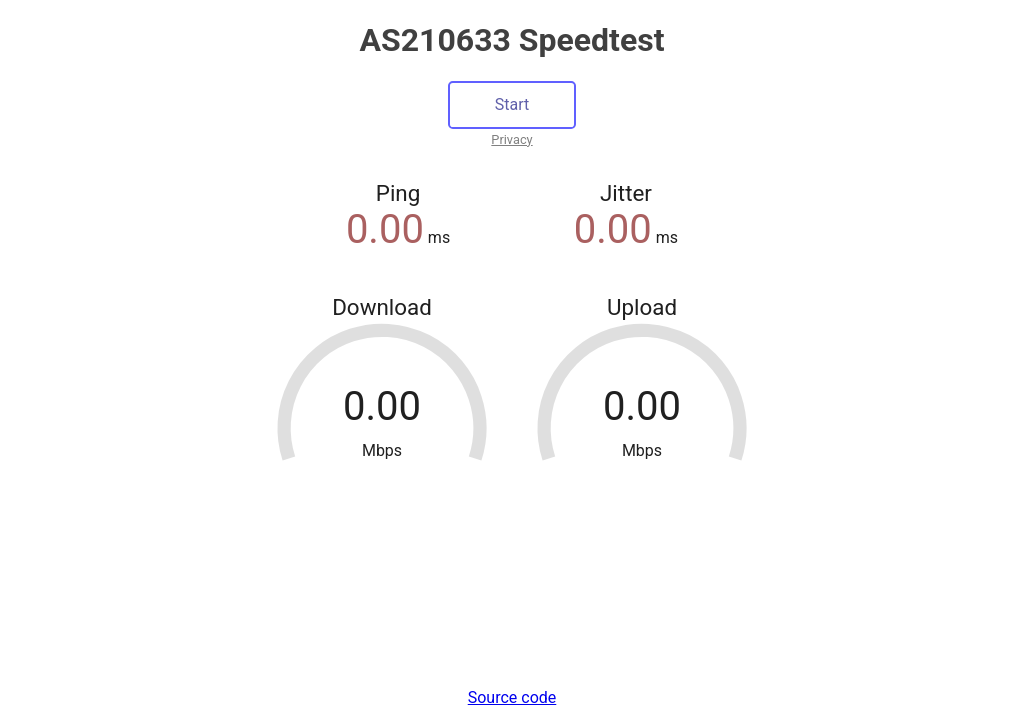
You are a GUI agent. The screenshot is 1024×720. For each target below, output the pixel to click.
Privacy (511, 139)
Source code (512, 697)
